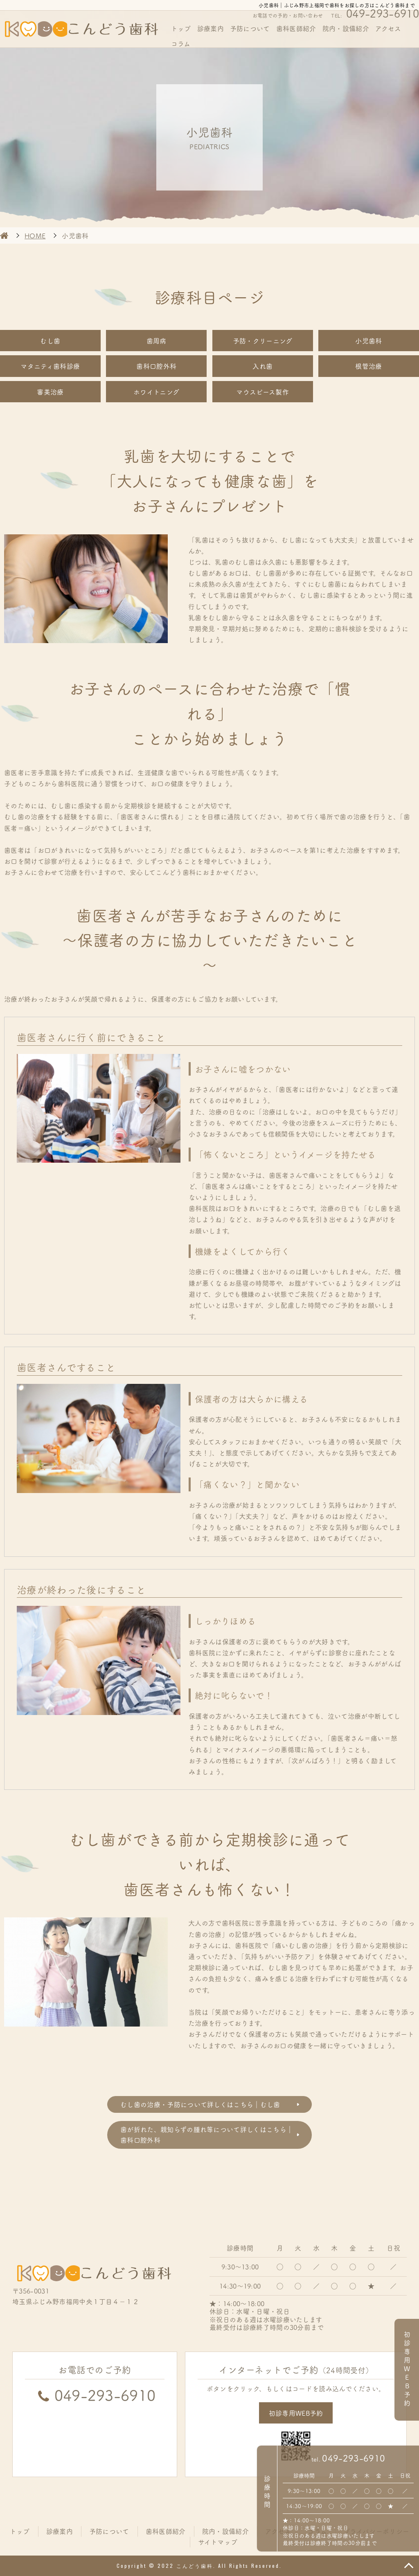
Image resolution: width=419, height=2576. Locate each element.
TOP (409, 2566)
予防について (250, 28)
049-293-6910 (353, 2458)
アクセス (388, 28)
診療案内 (210, 28)
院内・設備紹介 (345, 28)
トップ (181, 28)
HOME (4, 235)
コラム (181, 43)
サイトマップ (218, 2541)
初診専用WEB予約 (296, 2412)
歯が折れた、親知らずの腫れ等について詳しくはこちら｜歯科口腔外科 (206, 2134)
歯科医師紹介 (296, 28)
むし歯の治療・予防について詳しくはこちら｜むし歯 (200, 2104)
